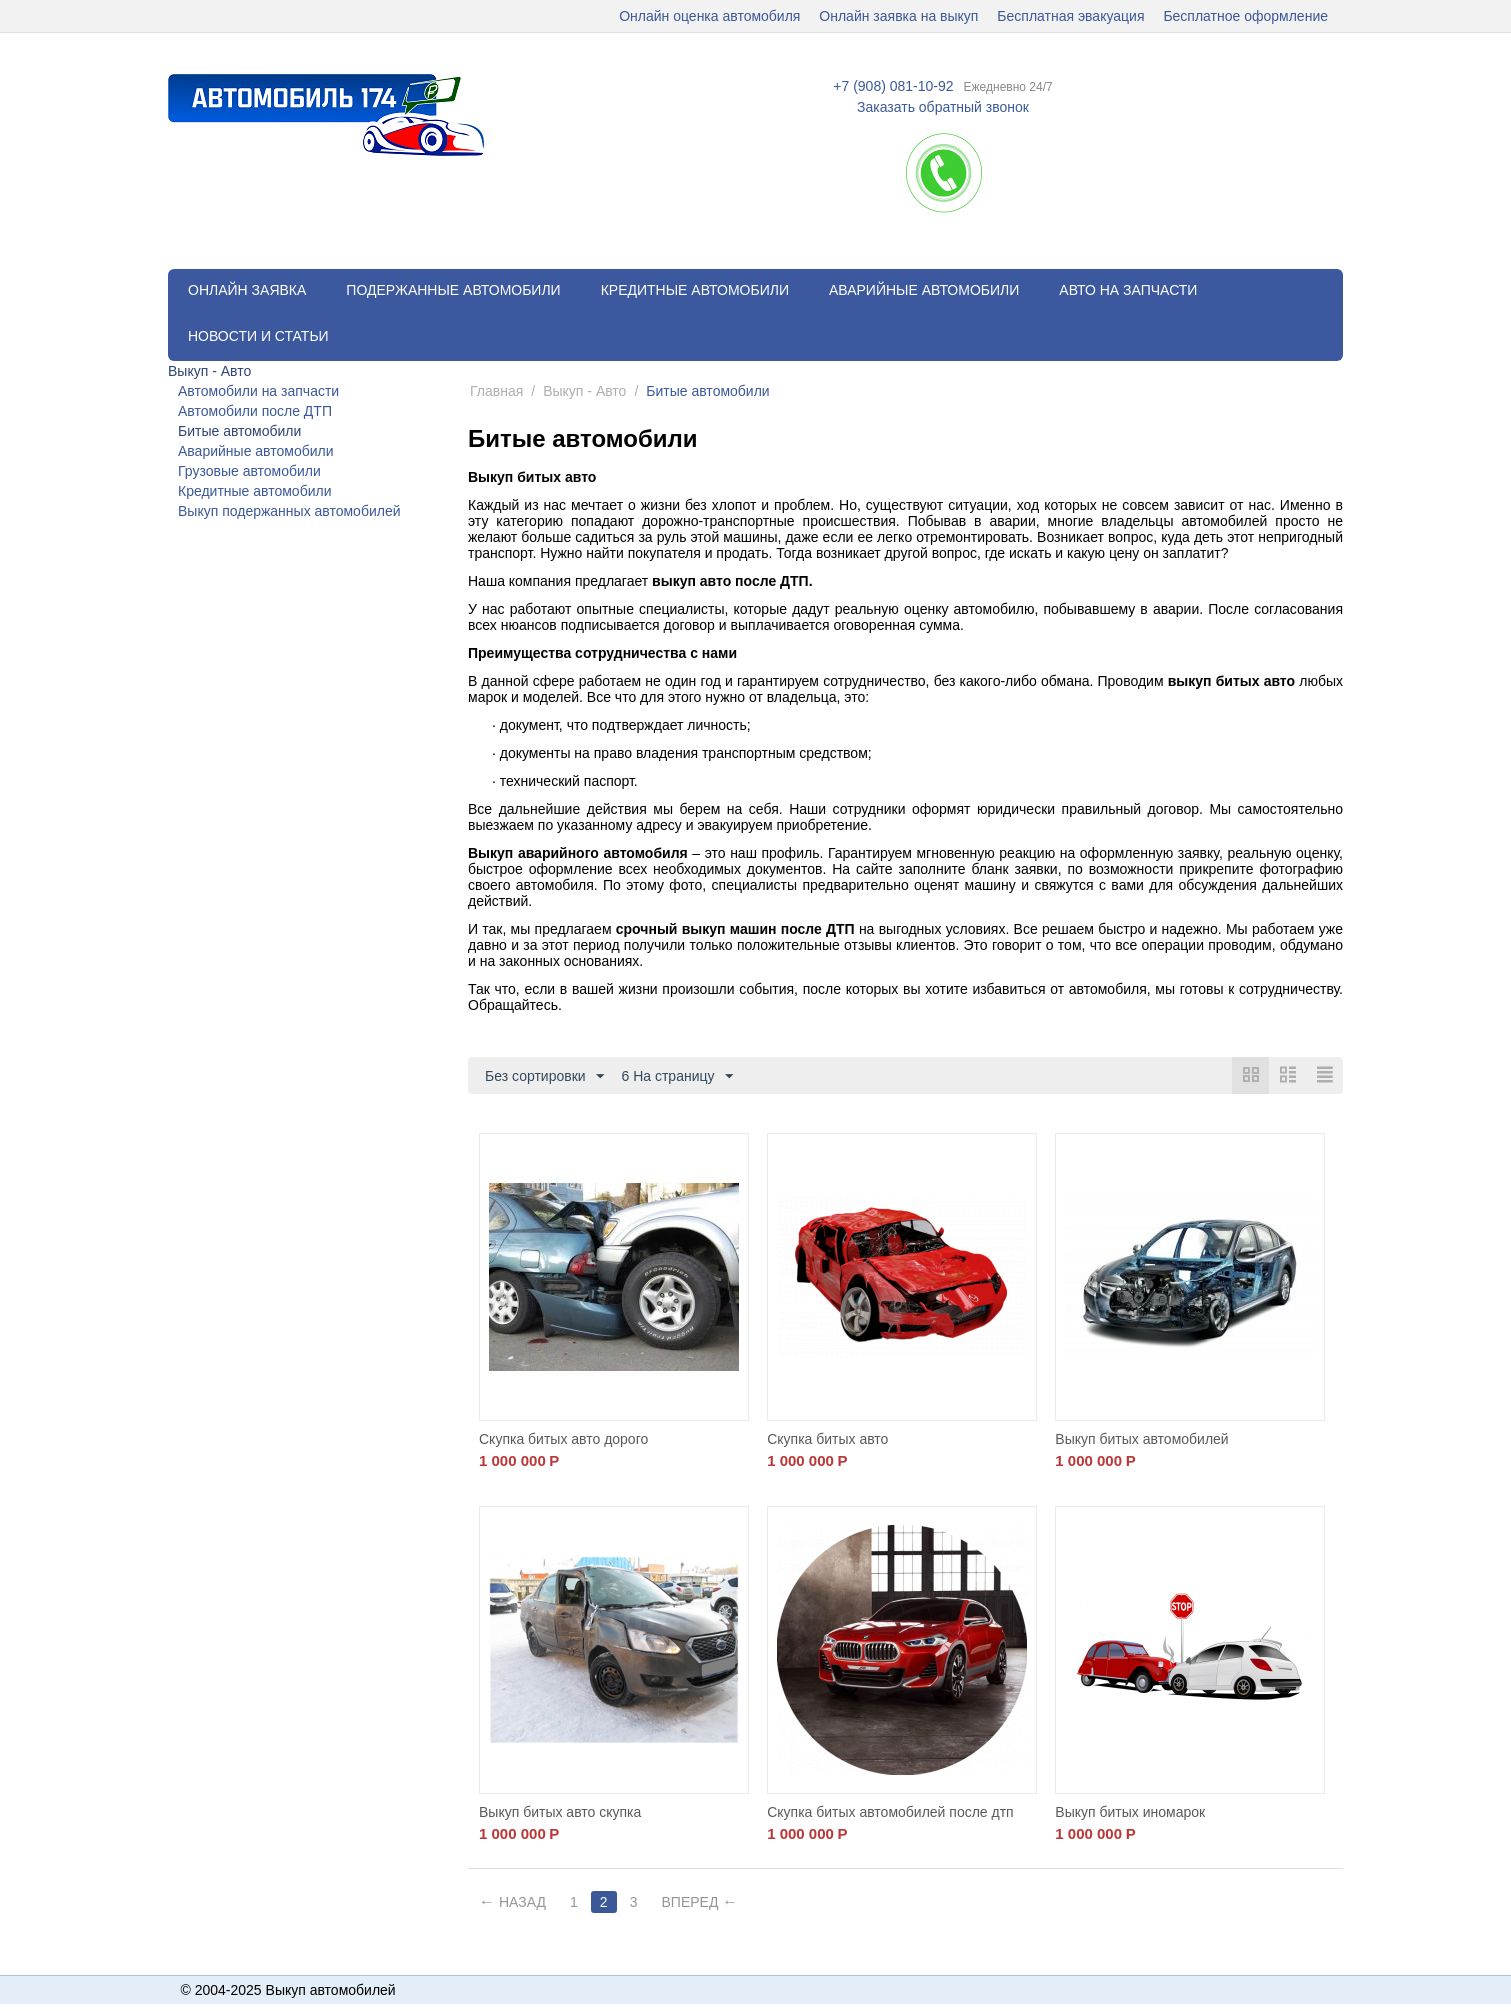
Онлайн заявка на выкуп (898, 16)
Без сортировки (544, 1077)
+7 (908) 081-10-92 (893, 86)
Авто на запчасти (1128, 290)
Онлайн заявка (247, 290)
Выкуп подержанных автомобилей (289, 511)
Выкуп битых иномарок (1130, 1812)
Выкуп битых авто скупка (560, 1812)
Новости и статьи (258, 336)
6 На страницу (676, 1077)
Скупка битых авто (827, 1439)
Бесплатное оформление (1245, 16)
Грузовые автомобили (249, 471)
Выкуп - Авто (209, 371)
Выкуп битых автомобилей (1141, 1439)
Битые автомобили (239, 431)
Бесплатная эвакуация (1070, 16)
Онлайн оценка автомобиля (709, 16)
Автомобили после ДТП (255, 411)
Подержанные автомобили (453, 290)
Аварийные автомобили (924, 290)
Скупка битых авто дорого (563, 1439)
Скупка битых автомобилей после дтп (890, 1812)
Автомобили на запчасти (258, 391)
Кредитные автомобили (695, 290)
